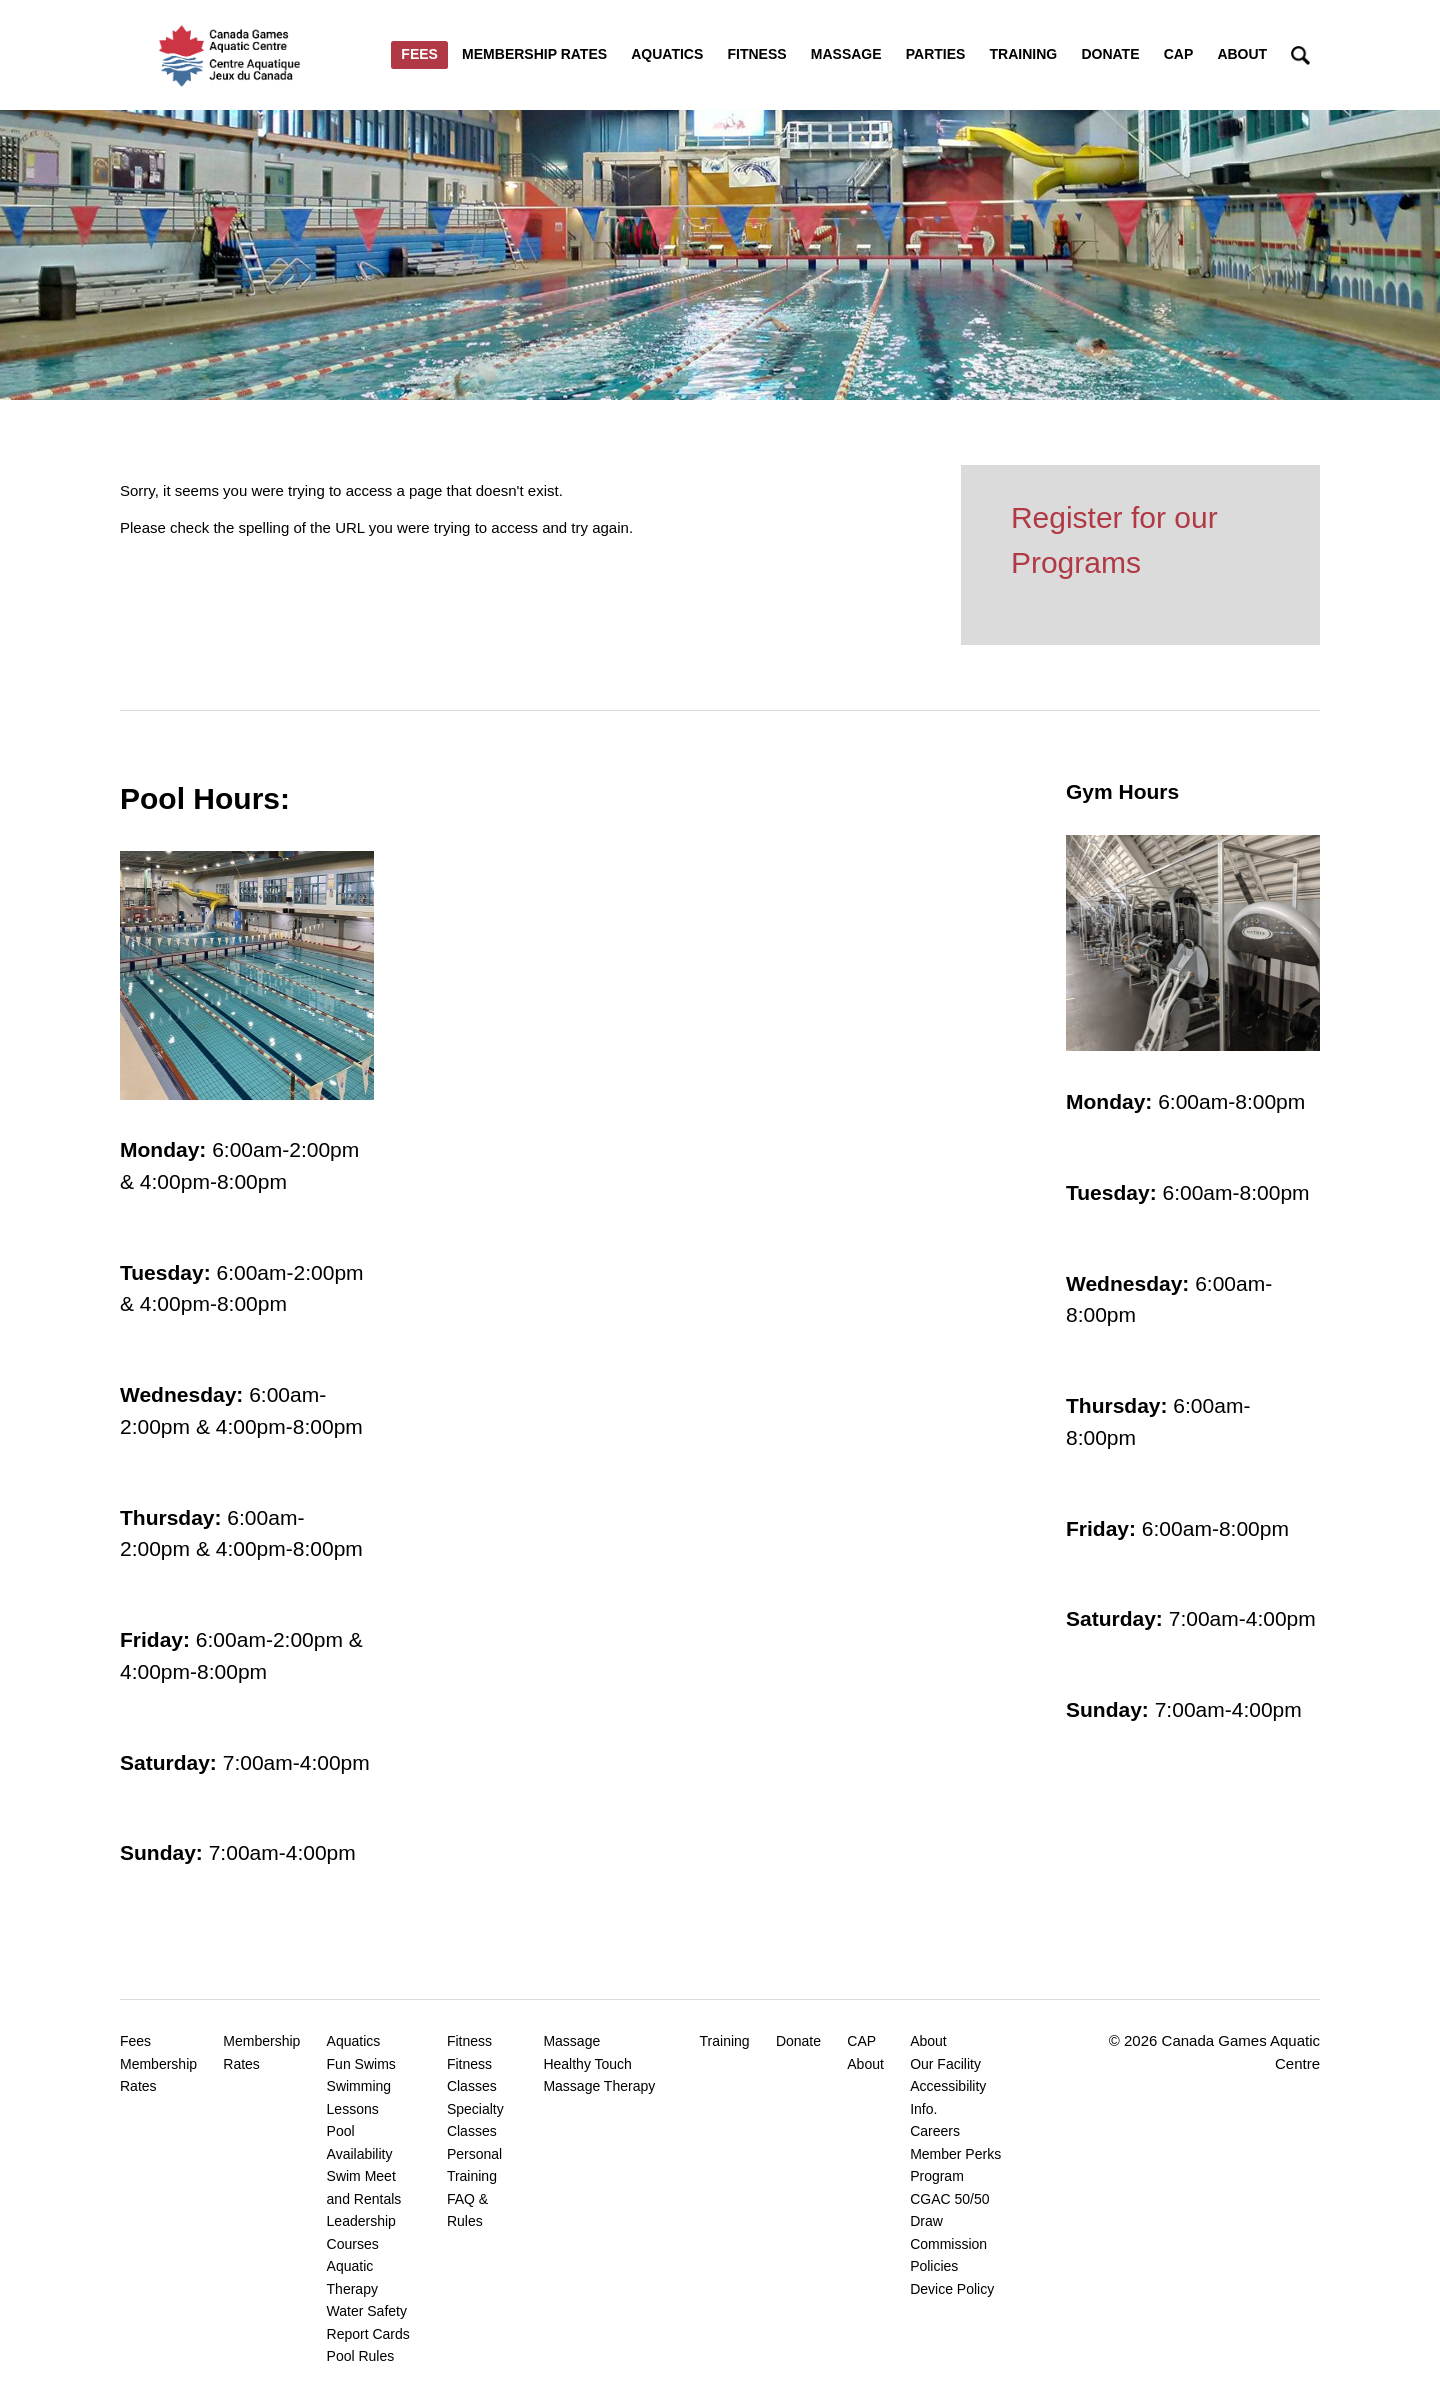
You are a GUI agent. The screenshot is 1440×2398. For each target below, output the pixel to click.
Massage (846, 54)
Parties (936, 54)
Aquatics (667, 54)
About (1242, 54)
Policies (934, 2266)
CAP (1179, 54)
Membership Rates (534, 54)
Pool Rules (361, 2356)
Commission (948, 2244)
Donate (1110, 54)
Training (1024, 54)
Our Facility (945, 2064)
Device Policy (952, 2289)
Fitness (756, 54)
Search (1300, 55)
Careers (935, 2131)
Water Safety (367, 2311)
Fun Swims (361, 2064)
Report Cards (368, 2334)
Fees (419, 54)
